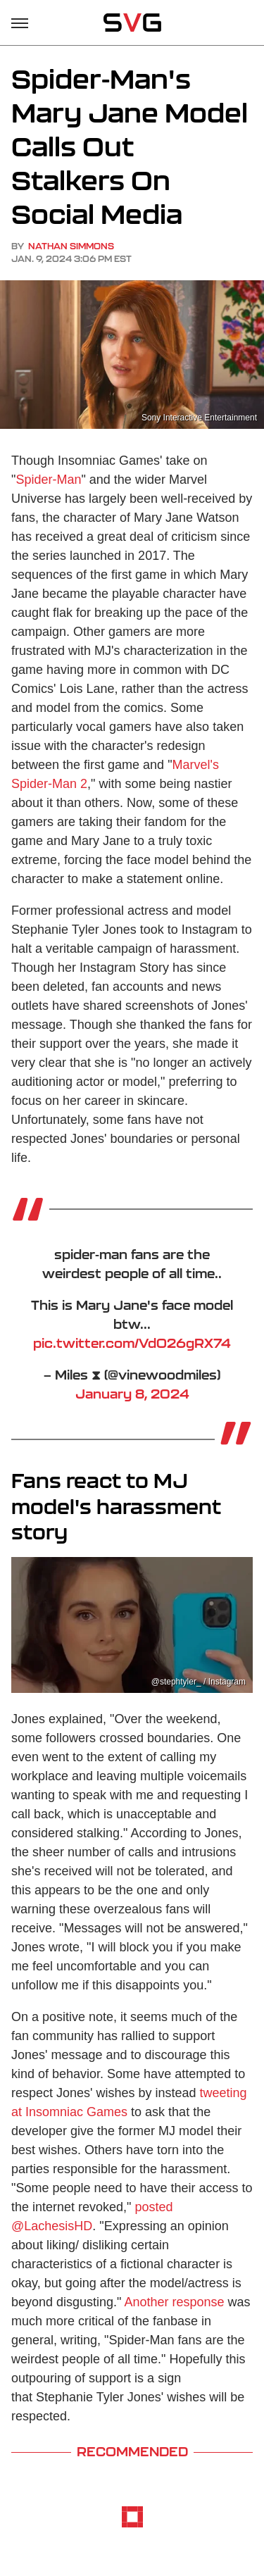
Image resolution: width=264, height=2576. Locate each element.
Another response (175, 2302)
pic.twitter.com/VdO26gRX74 (132, 1343)
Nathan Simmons (71, 246)
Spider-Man (48, 480)
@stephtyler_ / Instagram (198, 1681)
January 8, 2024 (132, 1393)
